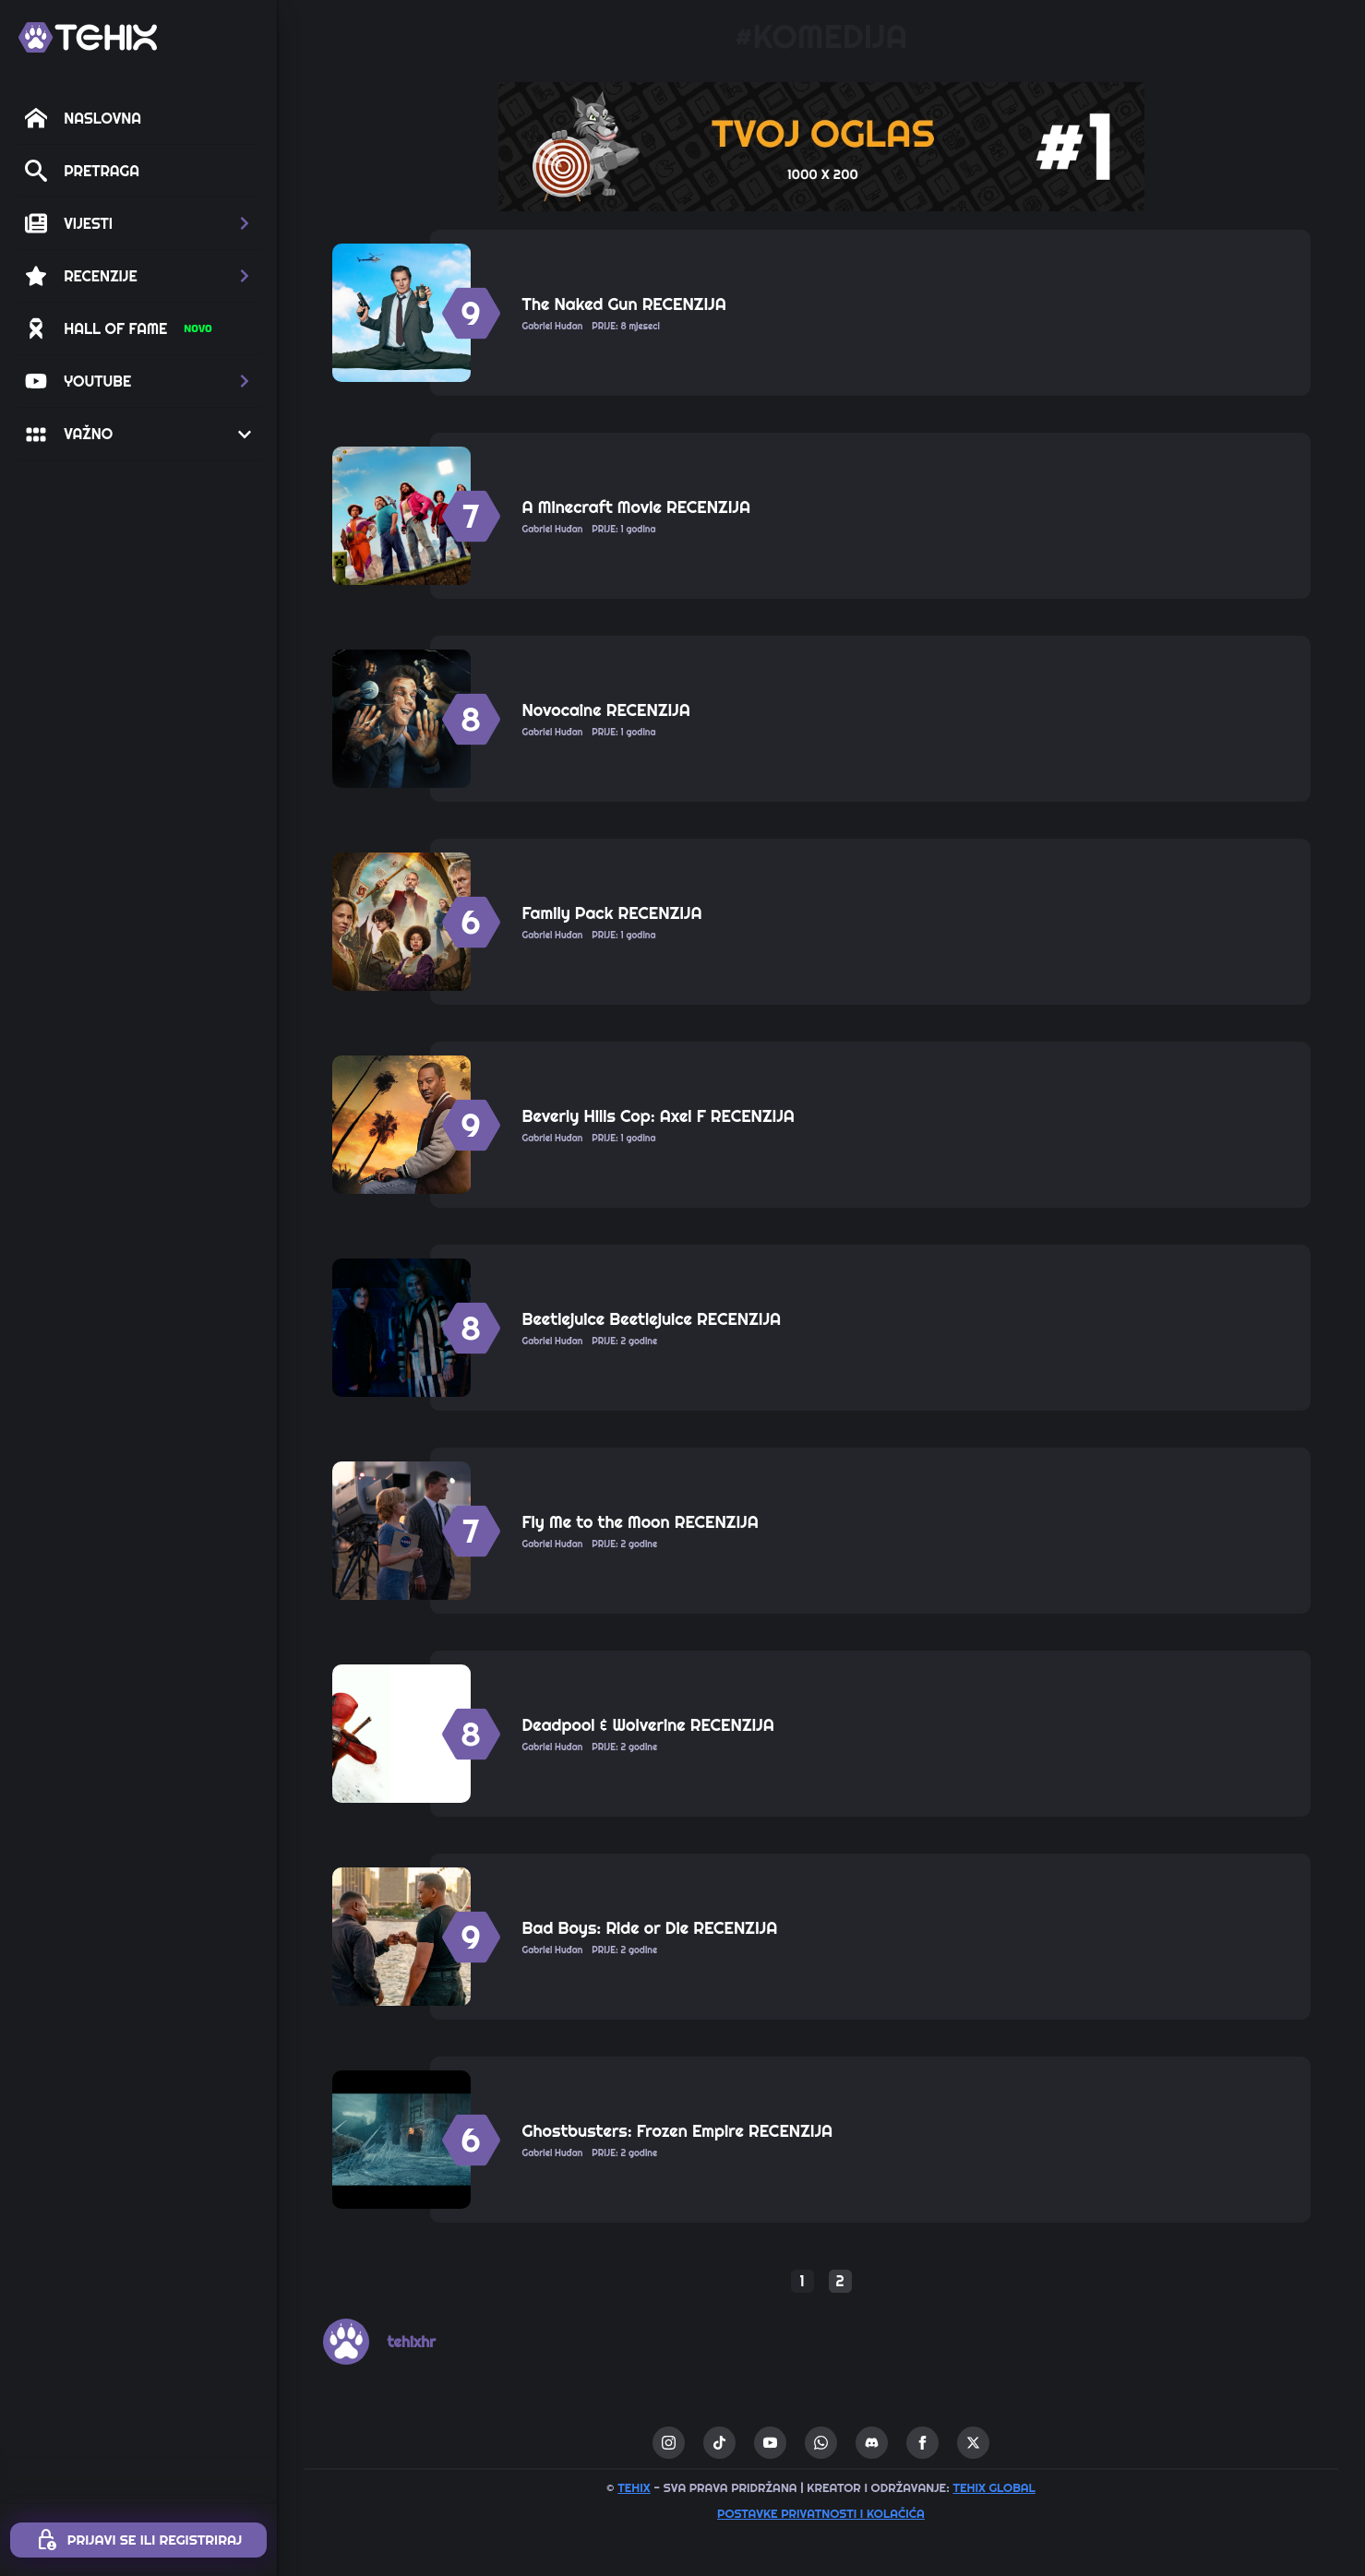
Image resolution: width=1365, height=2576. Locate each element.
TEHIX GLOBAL (994, 2487)
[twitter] (973, 2443)
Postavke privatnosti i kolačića (821, 2513)
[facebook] (922, 2443)
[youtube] (770, 2443)
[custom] (719, 2443)
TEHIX (633, 2487)
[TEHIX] (87, 37)
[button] (138, 223)
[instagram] (669, 2443)
